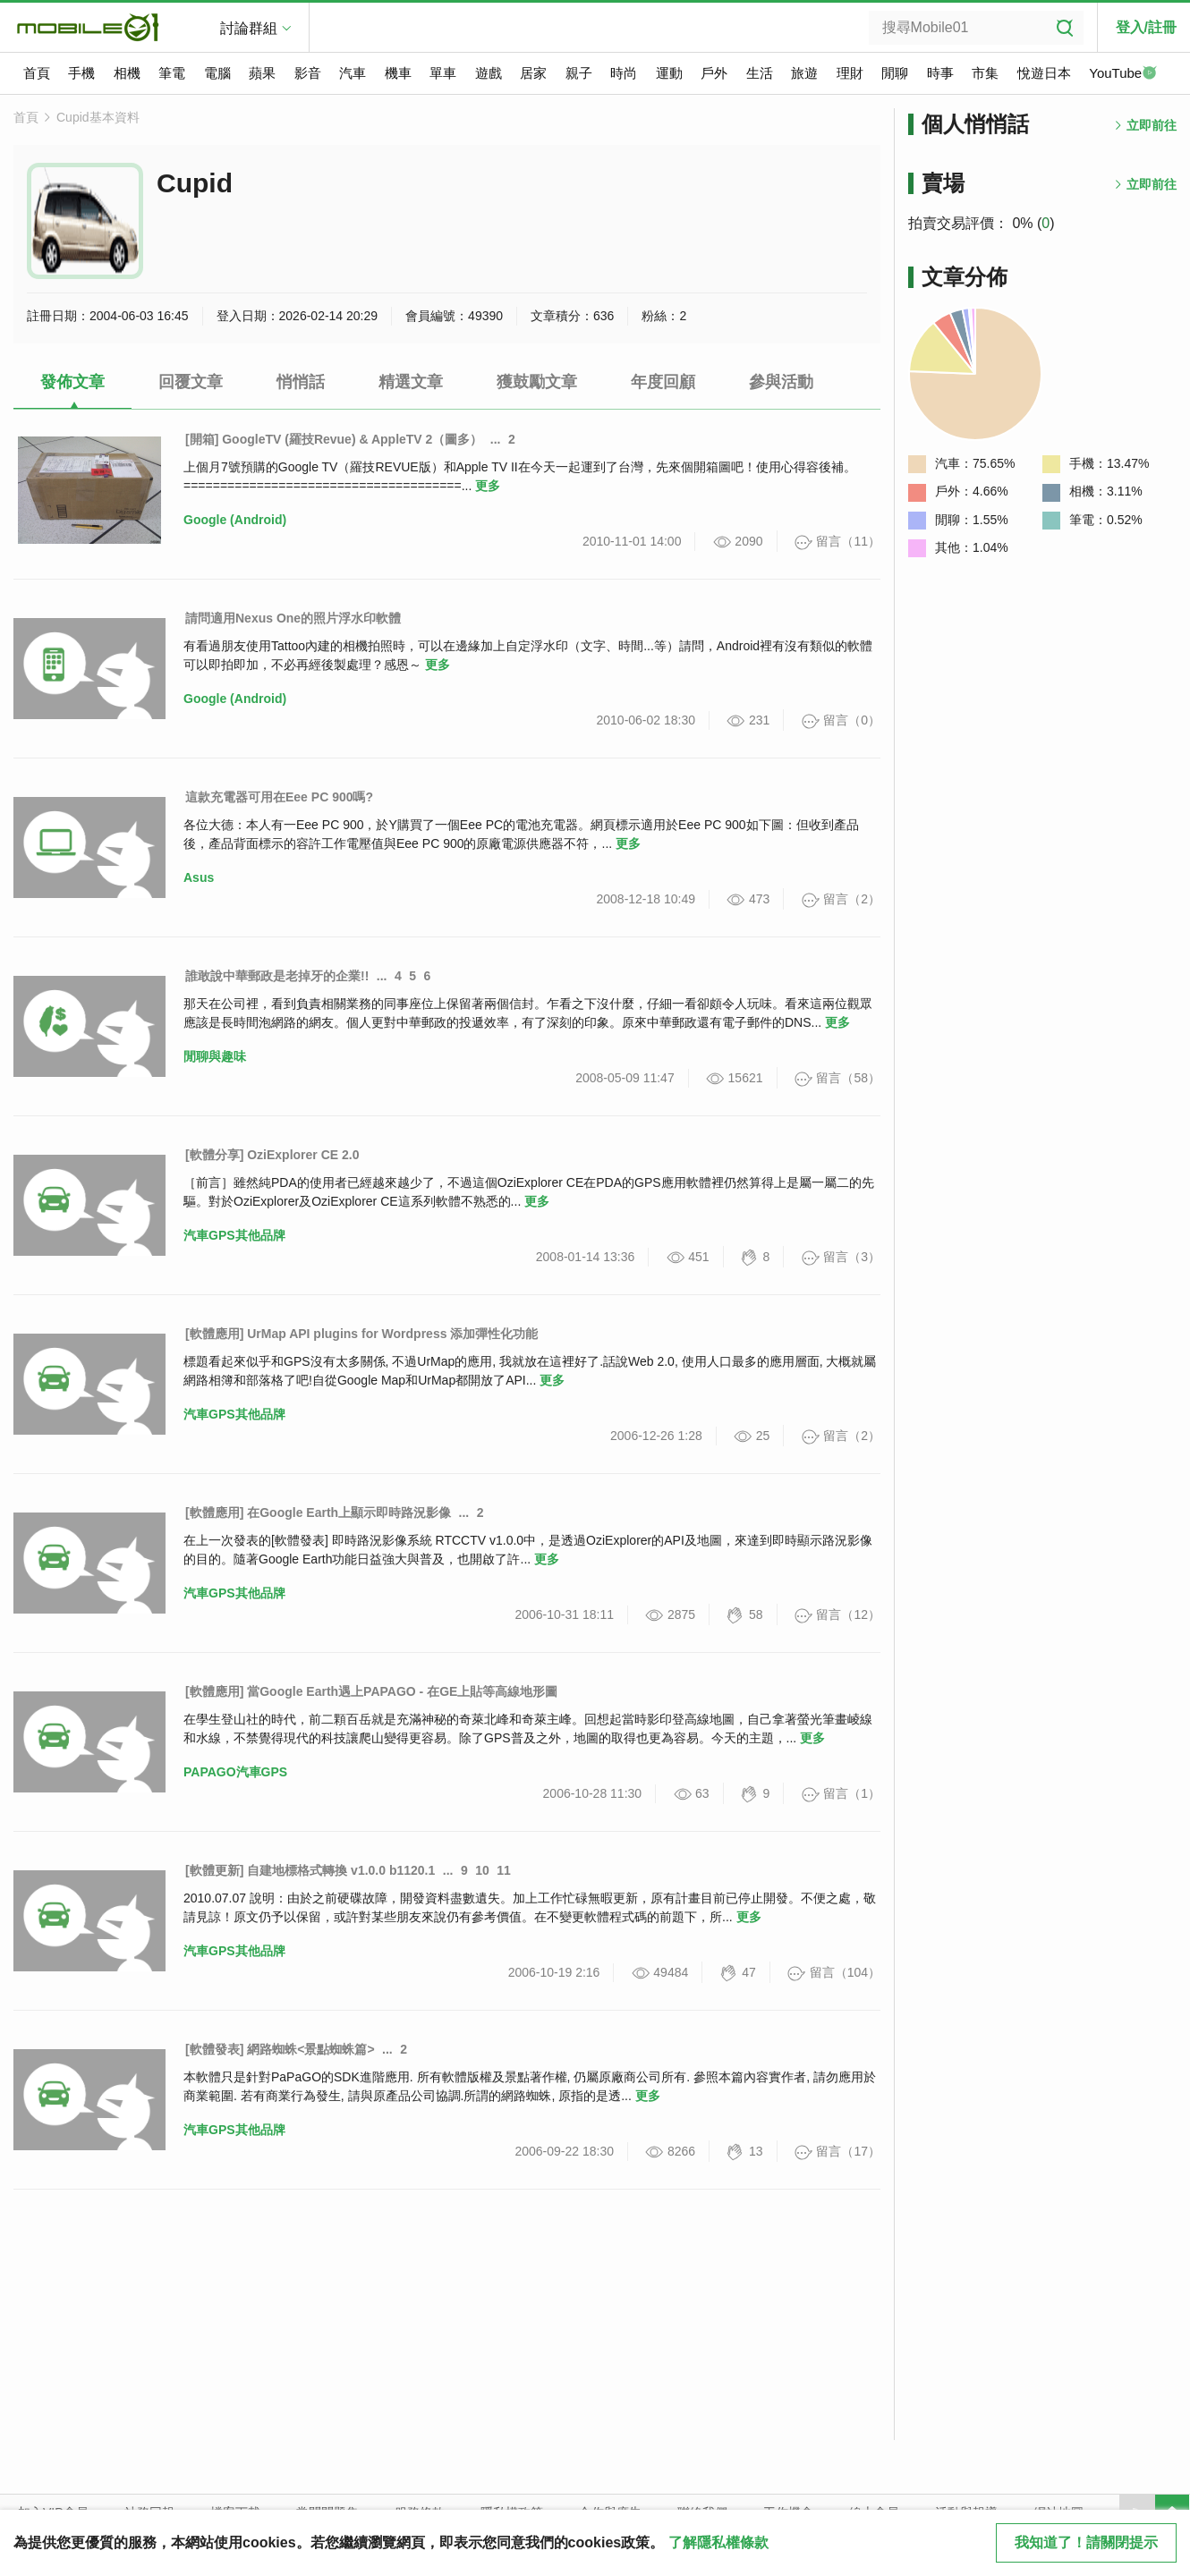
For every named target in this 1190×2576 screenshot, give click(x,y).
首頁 (36, 72)
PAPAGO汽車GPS (235, 1772)
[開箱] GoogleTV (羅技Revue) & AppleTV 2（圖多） (333, 439)
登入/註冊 (1146, 27)
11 (504, 1870)
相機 (127, 72)
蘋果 (262, 72)
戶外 (714, 72)
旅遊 (804, 72)
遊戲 (488, 72)
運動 (669, 72)
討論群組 (248, 28)
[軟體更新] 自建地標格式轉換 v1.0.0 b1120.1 (310, 1870)
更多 (487, 486)
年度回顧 (663, 382)
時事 (940, 72)
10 (482, 1870)
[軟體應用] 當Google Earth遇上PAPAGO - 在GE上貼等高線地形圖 (371, 1691)
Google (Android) (234, 520)
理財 (850, 72)
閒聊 (894, 72)
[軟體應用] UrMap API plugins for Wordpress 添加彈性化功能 (361, 1333)
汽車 (352, 72)
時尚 (623, 72)
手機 (81, 72)
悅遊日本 (1044, 72)
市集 (985, 72)
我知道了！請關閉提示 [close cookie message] (1086, 2542)
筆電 (171, 72)
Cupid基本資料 (98, 117)
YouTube (1123, 74)
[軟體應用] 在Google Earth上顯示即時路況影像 (318, 1512)
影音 (307, 72)
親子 (578, 72)
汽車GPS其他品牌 (234, 1235)
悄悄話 (300, 382)
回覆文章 (190, 382)
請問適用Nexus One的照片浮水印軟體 (293, 618)
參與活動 (781, 382)
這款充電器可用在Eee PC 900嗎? (279, 797)
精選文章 (410, 382)
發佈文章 (72, 382)
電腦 (217, 72)
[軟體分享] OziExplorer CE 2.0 (272, 1155)
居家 (533, 72)
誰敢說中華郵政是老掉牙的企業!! (277, 976)
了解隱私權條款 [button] (718, 2542)
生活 (759, 72)
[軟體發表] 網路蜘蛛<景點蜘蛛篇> (280, 2049)
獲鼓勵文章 (537, 382)
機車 (398, 72)
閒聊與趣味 (214, 1056)
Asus (198, 877)
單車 (442, 72)
